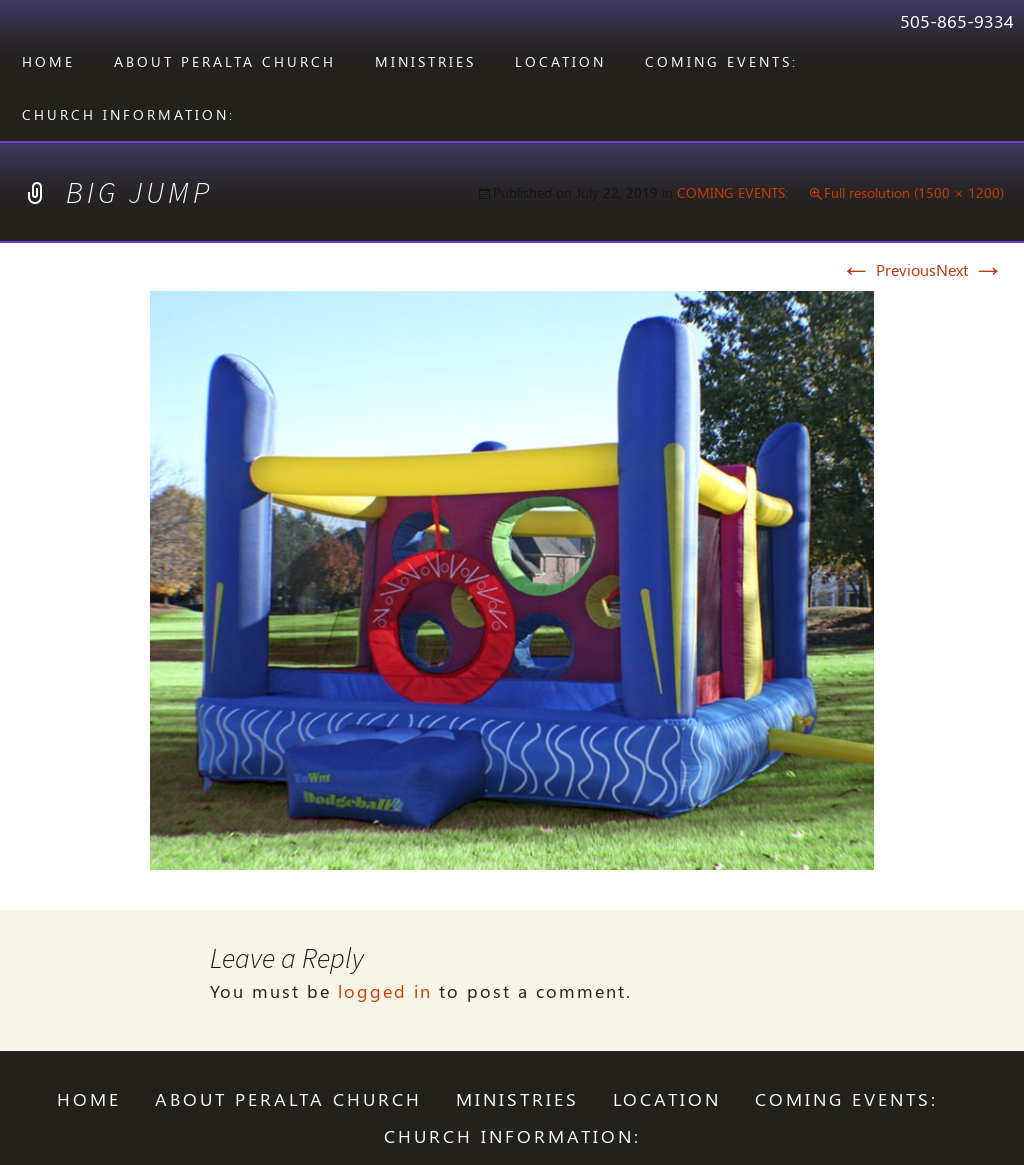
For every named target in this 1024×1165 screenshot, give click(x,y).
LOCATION (560, 61)
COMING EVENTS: (721, 61)
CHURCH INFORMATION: (128, 114)
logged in (385, 991)
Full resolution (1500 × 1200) (914, 192)
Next (970, 269)
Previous (888, 269)
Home (48, 61)
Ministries (425, 61)
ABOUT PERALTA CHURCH (225, 61)
